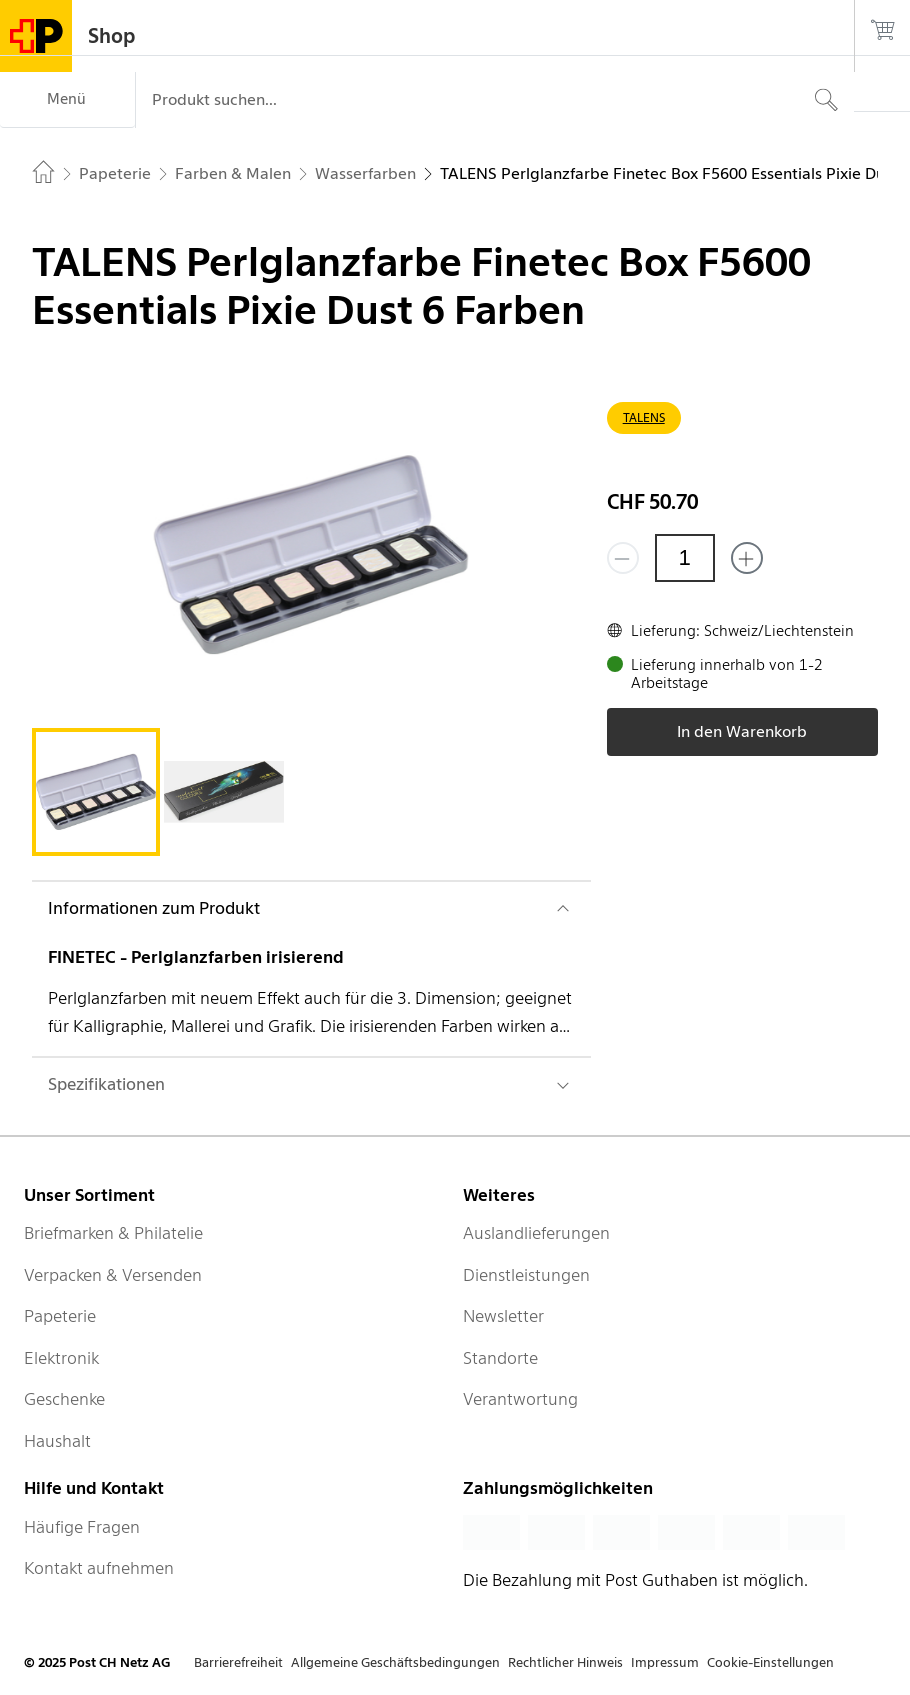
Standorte (500, 1358)
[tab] (96, 792)
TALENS (644, 417)
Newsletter (503, 1316)
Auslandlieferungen (536, 1233)
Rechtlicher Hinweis (565, 1662)
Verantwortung (520, 1399)
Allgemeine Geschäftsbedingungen (395, 1662)
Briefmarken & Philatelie (113, 1233)
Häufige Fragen (82, 1527)
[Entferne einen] (623, 558)
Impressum (665, 1662)
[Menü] (67, 100)
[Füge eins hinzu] (747, 558)
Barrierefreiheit (238, 1662)
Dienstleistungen (526, 1275)
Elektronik (61, 1358)
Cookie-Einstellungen (770, 1662)
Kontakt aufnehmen (99, 1568)
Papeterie (60, 1316)
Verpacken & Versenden (113, 1275)
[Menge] (685, 558)
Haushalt (57, 1441)
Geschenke (64, 1399)
